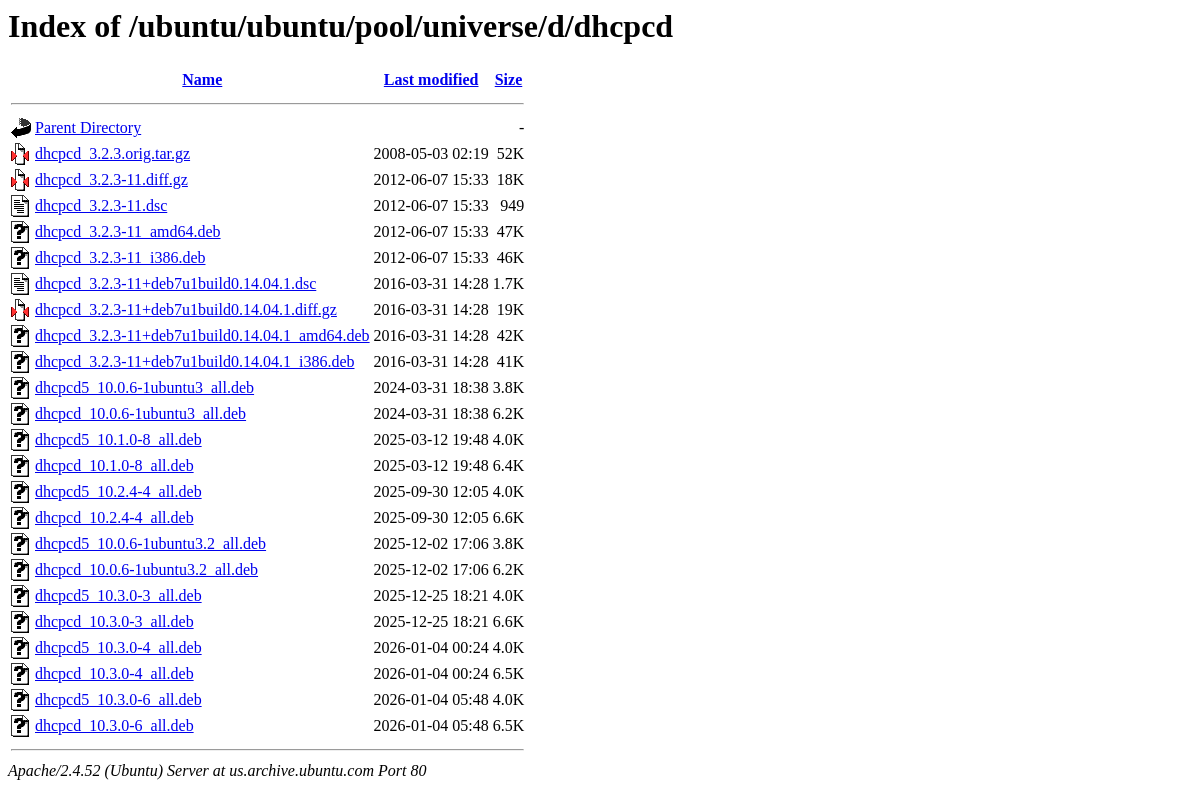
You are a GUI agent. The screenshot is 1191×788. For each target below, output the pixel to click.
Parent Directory (88, 127)
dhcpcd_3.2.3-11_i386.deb (120, 257)
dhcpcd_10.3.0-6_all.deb (114, 725)
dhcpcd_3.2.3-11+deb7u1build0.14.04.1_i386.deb (195, 361)
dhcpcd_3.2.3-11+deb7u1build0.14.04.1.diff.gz (186, 309)
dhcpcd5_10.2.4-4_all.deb (118, 491)
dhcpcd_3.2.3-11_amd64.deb (128, 231)
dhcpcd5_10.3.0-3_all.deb (118, 595)
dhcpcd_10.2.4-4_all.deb (114, 517)
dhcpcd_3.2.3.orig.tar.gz (112, 153)
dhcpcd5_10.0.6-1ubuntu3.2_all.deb (150, 543)
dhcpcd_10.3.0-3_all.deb (114, 621)
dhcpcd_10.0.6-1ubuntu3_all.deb (140, 413)
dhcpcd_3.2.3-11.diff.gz (111, 179)
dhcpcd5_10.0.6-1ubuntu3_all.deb (144, 387)
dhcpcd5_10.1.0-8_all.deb (118, 439)
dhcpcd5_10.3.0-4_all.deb (118, 647)
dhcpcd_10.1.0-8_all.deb (114, 465)
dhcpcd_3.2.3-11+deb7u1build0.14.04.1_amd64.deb (202, 335)
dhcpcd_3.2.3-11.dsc (101, 205)
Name (202, 79)
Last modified (431, 79)
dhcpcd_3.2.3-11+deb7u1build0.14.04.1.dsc (175, 283)
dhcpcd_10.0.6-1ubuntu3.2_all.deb (146, 569)
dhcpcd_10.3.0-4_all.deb (114, 673)
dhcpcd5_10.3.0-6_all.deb (118, 699)
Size (509, 79)
